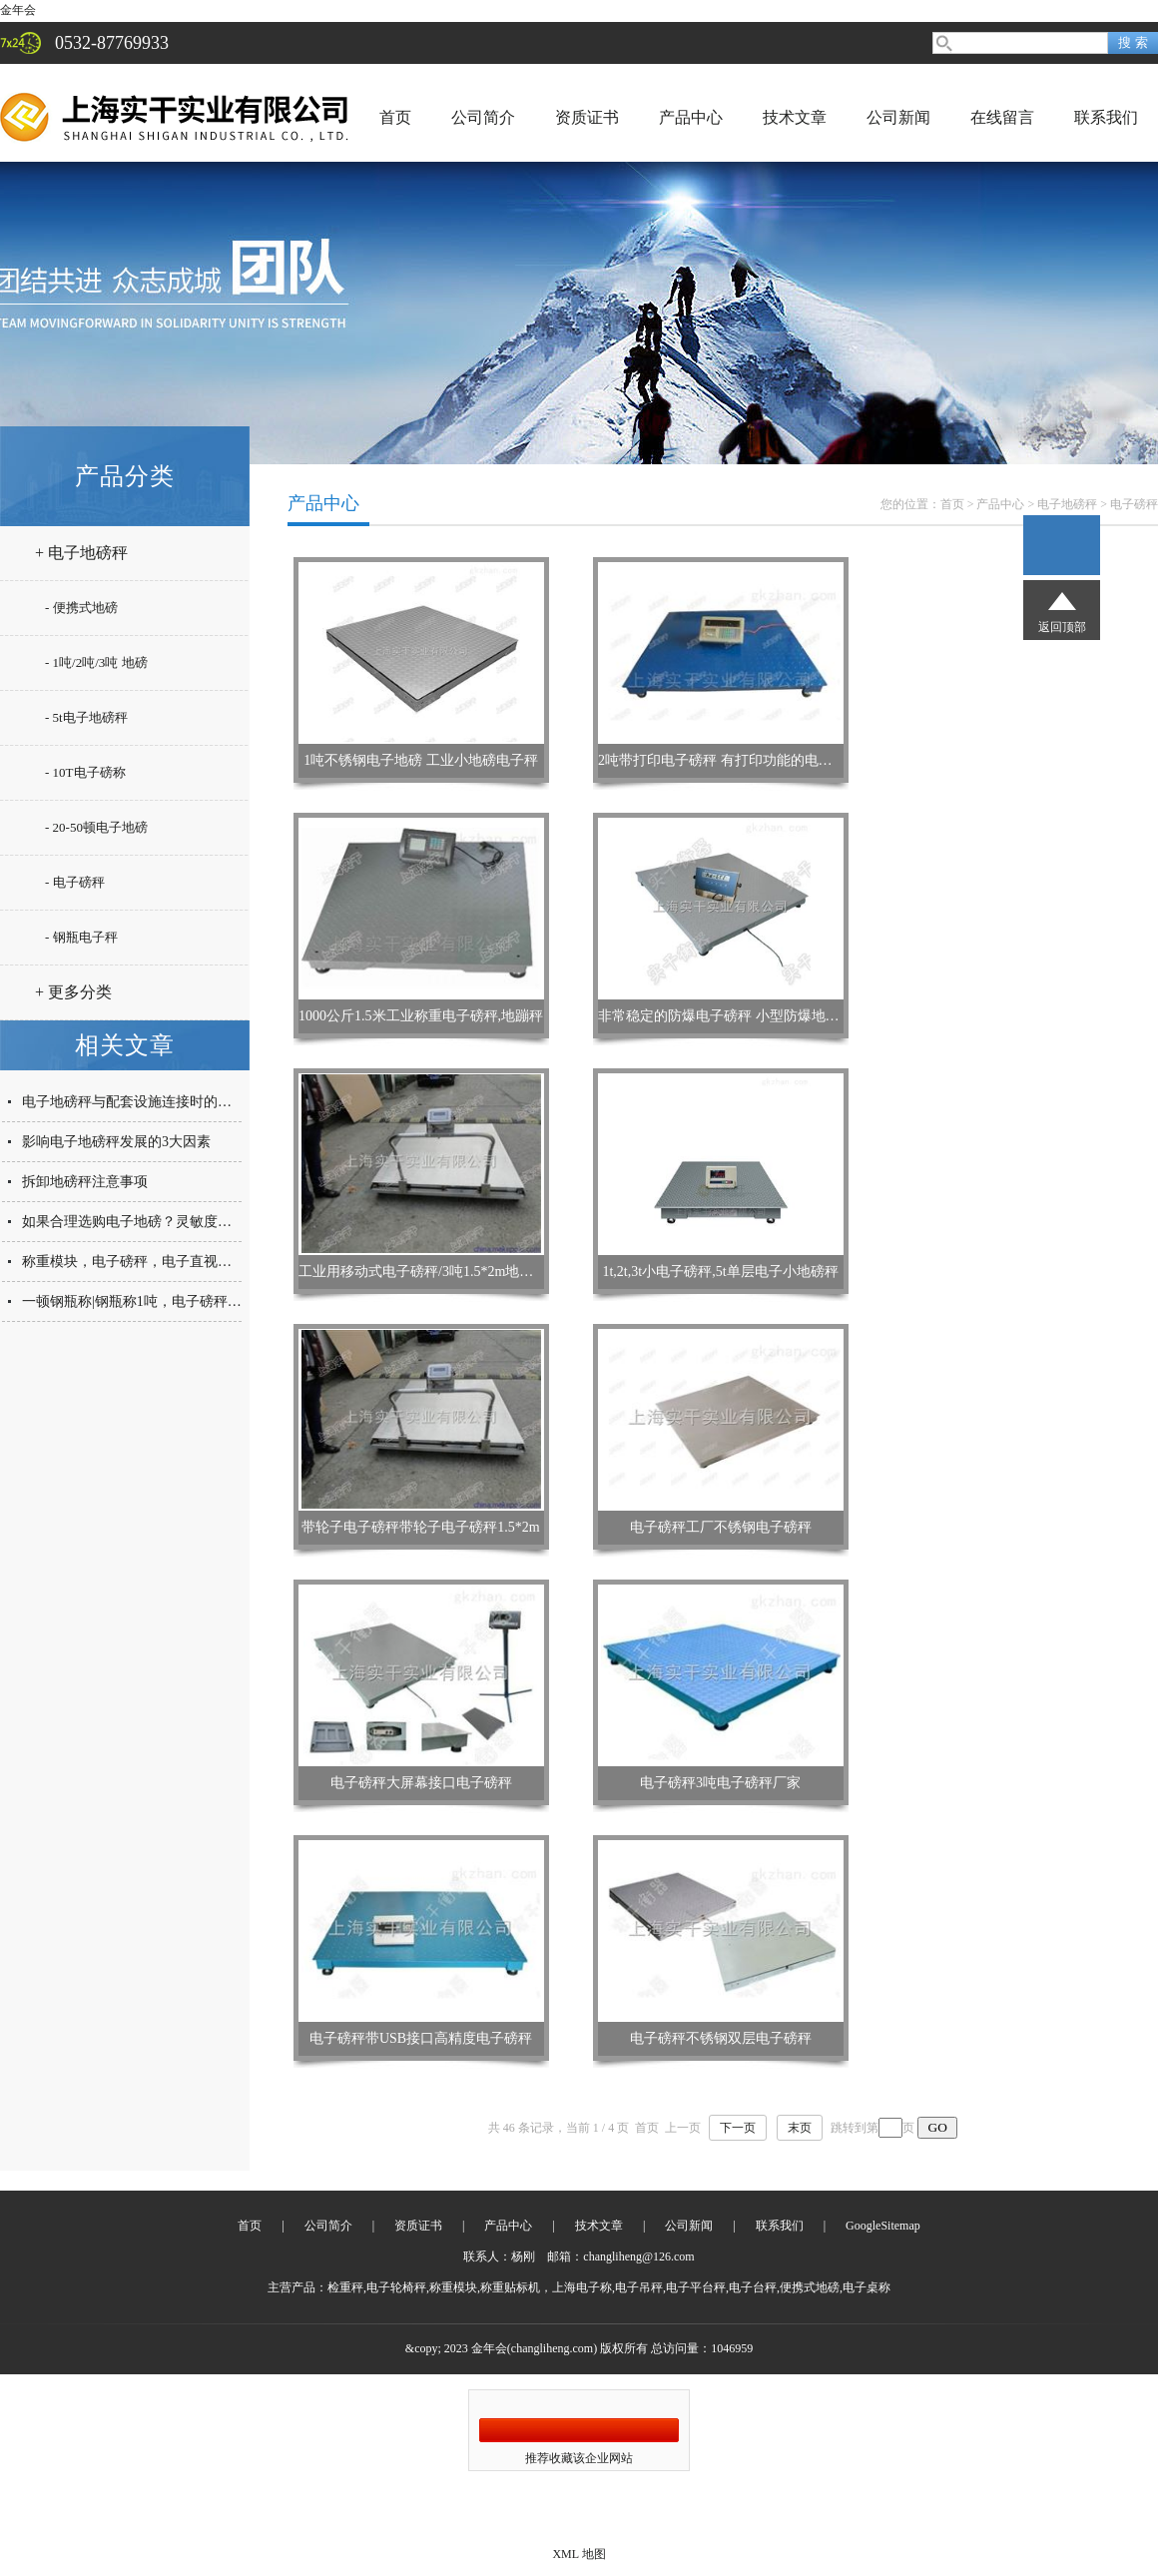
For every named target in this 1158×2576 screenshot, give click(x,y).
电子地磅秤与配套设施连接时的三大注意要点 (161, 1101)
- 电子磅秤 (75, 882)
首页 (395, 117)
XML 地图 (578, 2554)
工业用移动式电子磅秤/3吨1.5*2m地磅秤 (422, 1271)
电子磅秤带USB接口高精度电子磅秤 (420, 2038)
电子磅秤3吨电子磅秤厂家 (720, 1782)
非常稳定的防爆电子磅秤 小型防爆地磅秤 (726, 1015)
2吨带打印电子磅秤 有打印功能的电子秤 (722, 760)
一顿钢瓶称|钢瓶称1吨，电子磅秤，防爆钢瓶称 (166, 1301)
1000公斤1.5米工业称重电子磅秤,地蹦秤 (420, 1015)
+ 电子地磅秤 (81, 552)
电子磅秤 (1134, 504)
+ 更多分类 (73, 991)
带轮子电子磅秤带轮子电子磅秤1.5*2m (420, 1527)
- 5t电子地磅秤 (86, 717)
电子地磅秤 (1067, 504)
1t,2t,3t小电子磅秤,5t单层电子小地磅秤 (720, 1271)
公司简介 (483, 117)
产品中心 (691, 117)
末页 (800, 2128)
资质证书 (587, 117)
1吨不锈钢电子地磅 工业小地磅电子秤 (420, 760)
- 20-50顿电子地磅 (96, 827)
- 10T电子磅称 (85, 772)
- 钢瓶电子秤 (81, 937)
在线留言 (1002, 117)
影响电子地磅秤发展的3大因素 (116, 1141)
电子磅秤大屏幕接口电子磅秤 (421, 1782)
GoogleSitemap (883, 2226)
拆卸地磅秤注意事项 (85, 1181)
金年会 (18, 10)
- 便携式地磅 (81, 607)
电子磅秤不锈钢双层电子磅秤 (721, 2038)
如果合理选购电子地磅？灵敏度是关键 (141, 1221)
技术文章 (795, 117)
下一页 (738, 2128)
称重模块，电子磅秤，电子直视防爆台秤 (148, 1261)
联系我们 (1106, 117)
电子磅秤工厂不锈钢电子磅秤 (721, 1527)
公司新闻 (898, 117)
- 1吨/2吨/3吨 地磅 (96, 662)
